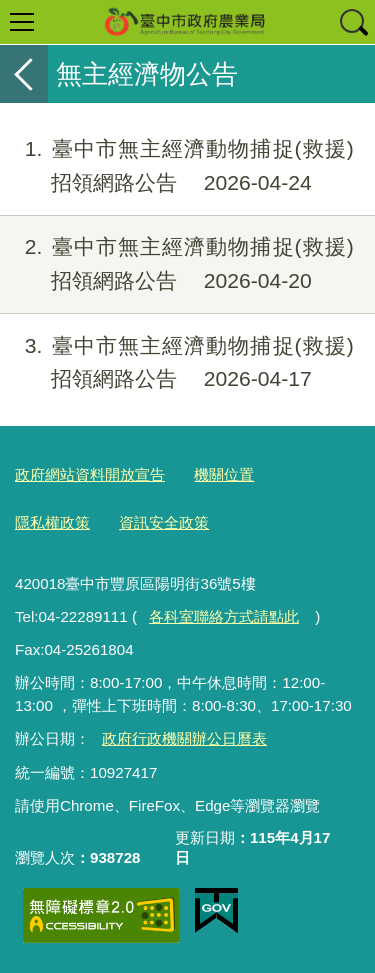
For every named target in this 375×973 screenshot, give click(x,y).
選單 (22, 22)
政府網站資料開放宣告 (90, 474)
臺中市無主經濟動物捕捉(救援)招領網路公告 (177, 166)
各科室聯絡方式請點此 (224, 616)
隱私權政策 (52, 522)
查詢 (353, 22)
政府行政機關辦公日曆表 (184, 738)
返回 (24, 74)
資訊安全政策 (164, 522)
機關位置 (224, 474)
